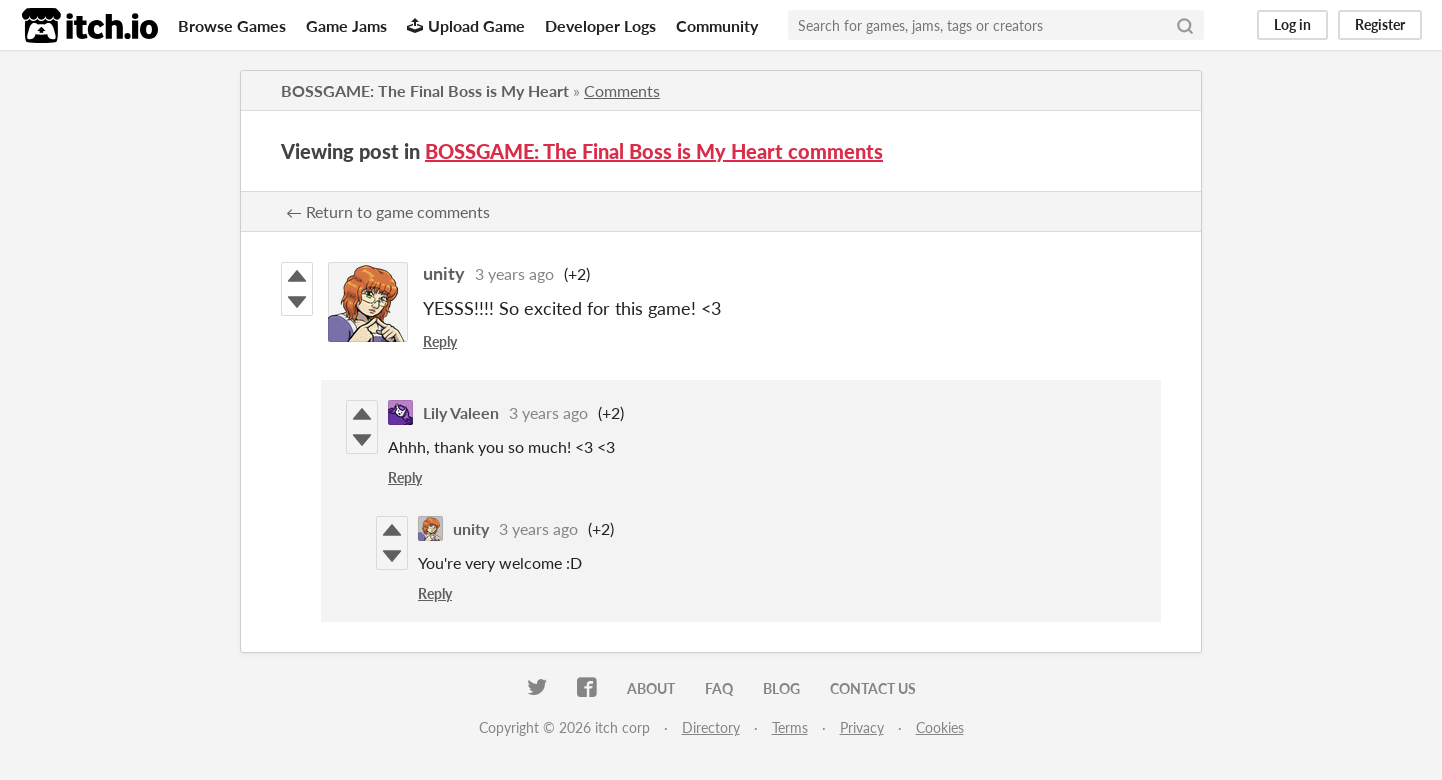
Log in (1292, 24)
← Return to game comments (388, 211)
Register (1380, 24)
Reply (440, 341)
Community (717, 25)
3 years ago (514, 273)
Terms (790, 727)
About (651, 688)
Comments (622, 90)
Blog (781, 688)
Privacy (862, 727)
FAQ (719, 688)
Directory (711, 727)
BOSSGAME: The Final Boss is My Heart (425, 90)
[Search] (1185, 25)
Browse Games (232, 25)
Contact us (873, 688)
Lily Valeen (461, 412)
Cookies (940, 727)
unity (444, 273)
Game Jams (346, 25)
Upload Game (466, 25)
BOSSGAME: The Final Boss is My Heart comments (654, 151)
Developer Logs (600, 25)
